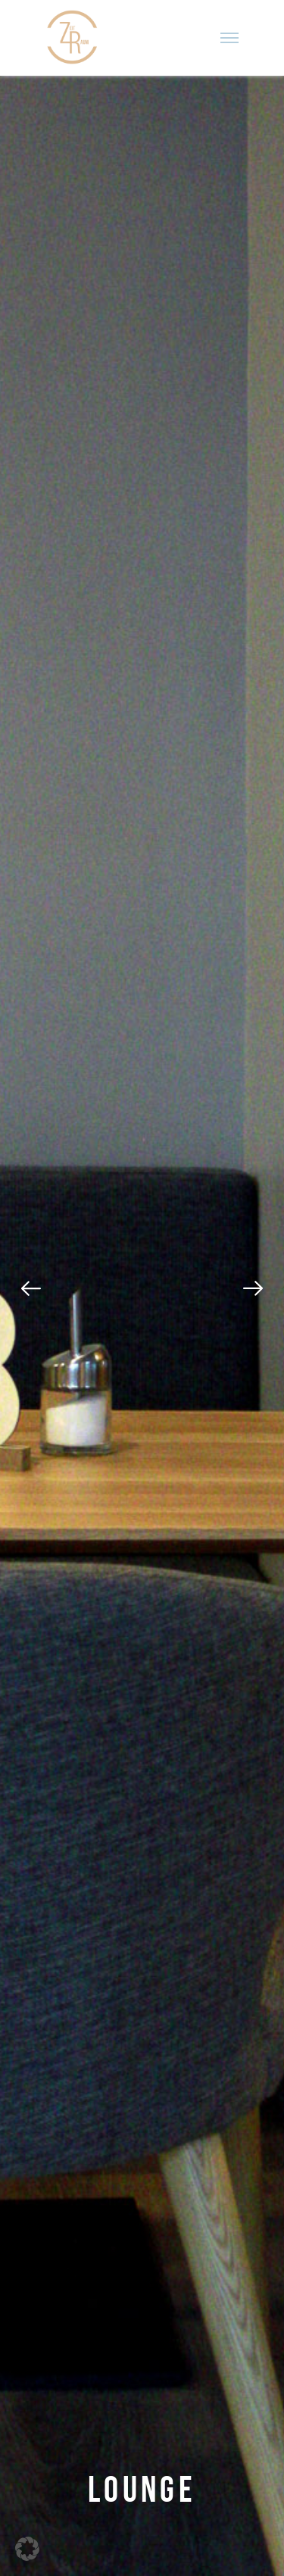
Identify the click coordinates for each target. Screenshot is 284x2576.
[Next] (253, 1288)
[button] (27, 2548)
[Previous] (31, 1288)
